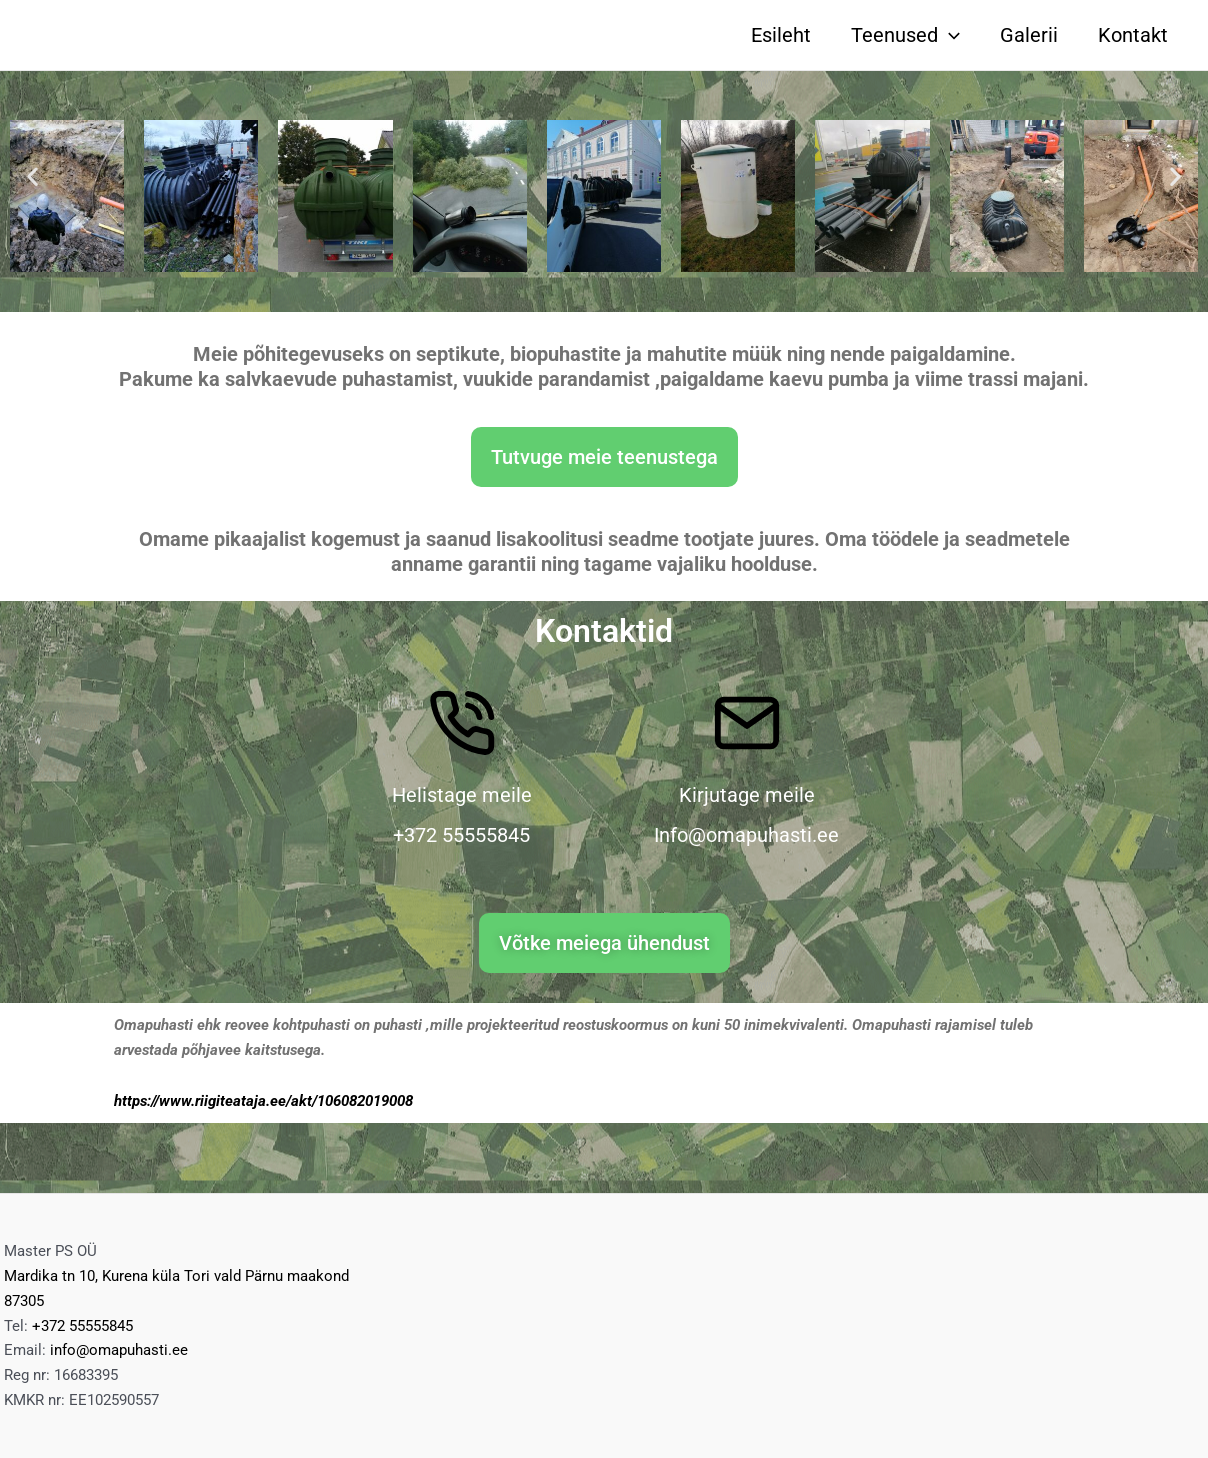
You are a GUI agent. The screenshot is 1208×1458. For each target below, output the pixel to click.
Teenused (905, 35)
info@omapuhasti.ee (119, 1350)
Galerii (1029, 35)
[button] (32, 176)
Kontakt (1133, 35)
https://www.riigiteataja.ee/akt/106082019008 (263, 1101)
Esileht (781, 35)
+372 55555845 (82, 1326)
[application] (949, 35)
